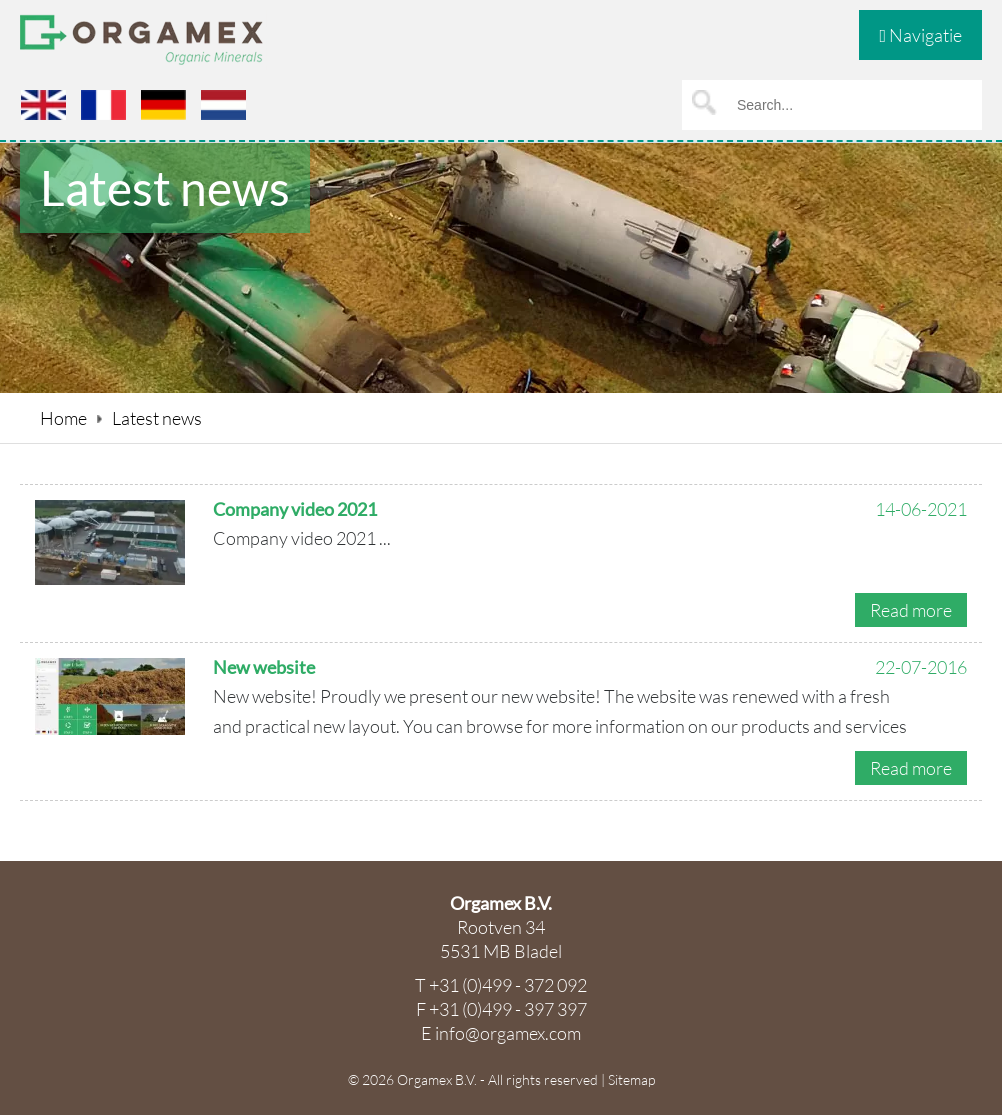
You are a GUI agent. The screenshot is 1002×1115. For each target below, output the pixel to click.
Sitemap (631, 1079)
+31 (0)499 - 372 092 (508, 985)
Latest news (157, 418)
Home (63, 418)
